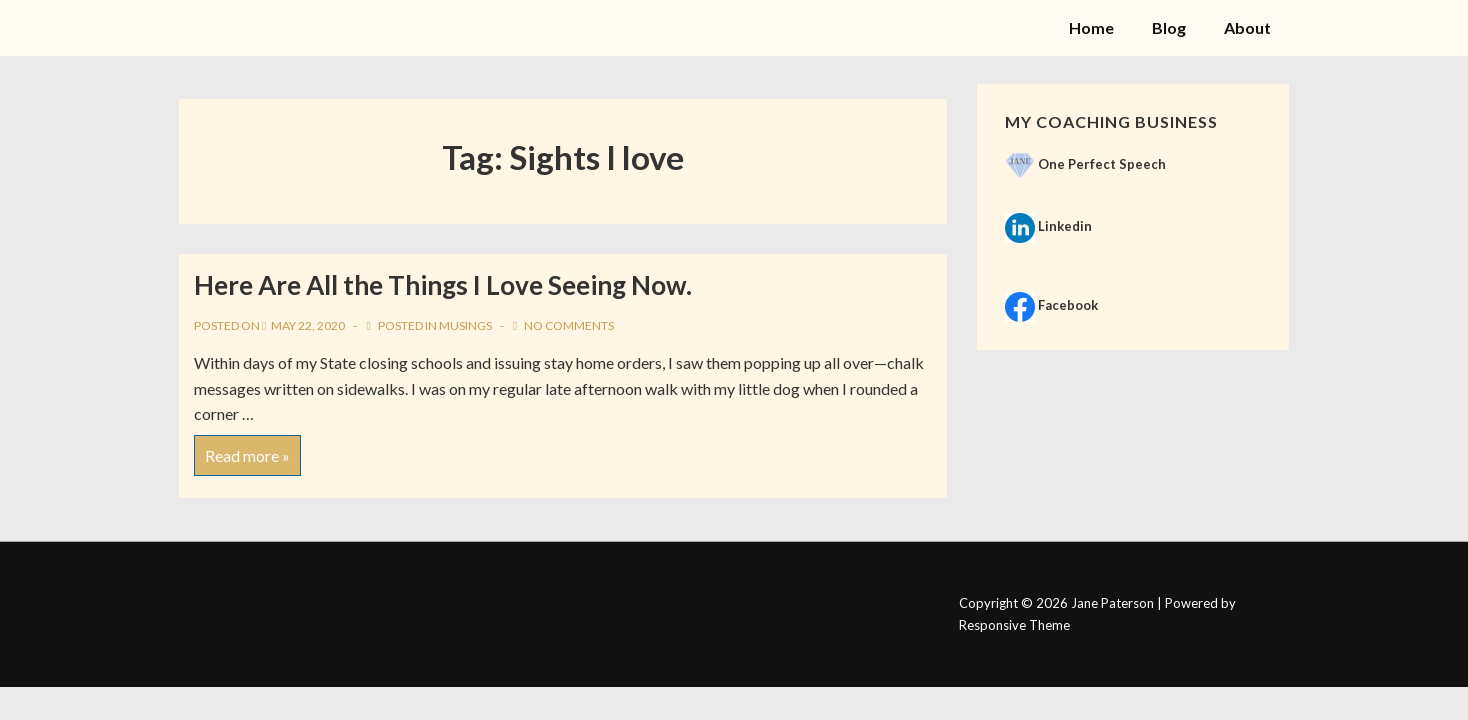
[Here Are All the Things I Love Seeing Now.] (308, 325)
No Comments (569, 325)
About (1247, 27)
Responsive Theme (1014, 625)
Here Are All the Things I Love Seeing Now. (443, 285)
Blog (1169, 27)
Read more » (247, 450)
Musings (465, 325)
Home (1091, 27)
